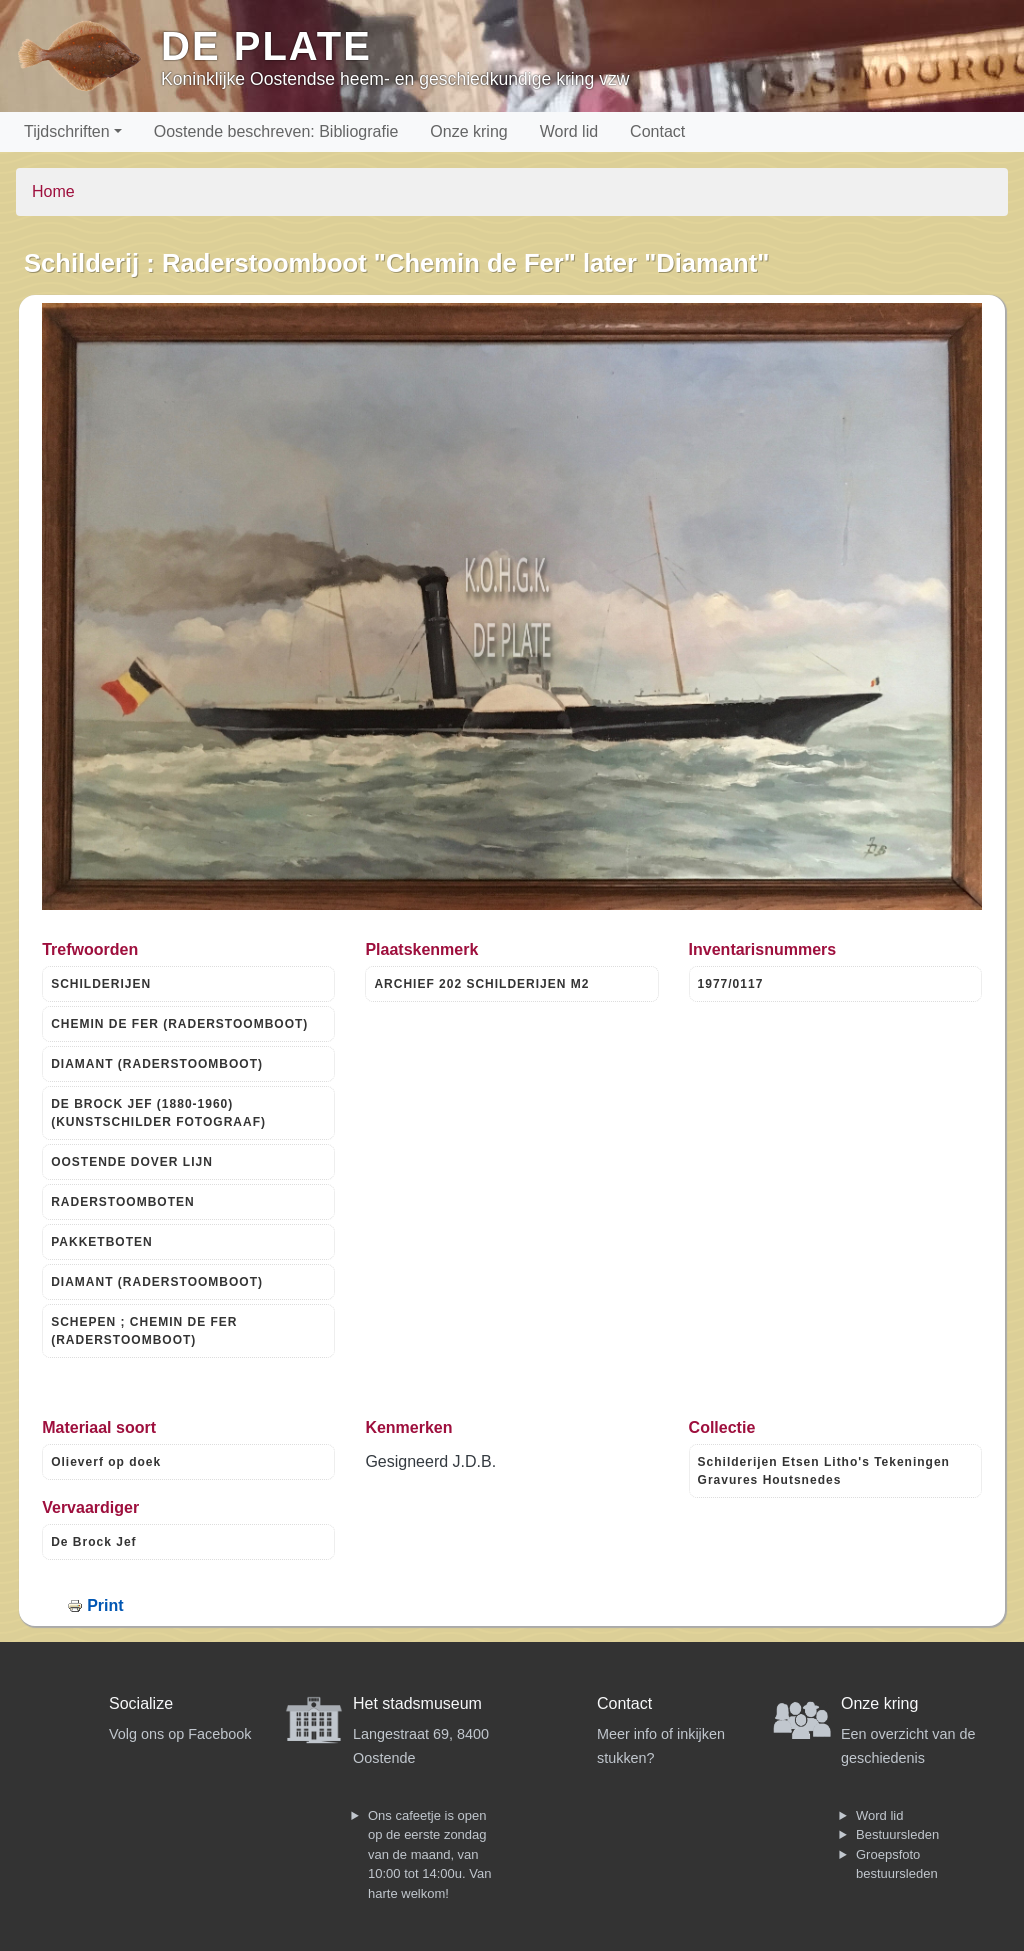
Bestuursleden (897, 1834)
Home (53, 191)
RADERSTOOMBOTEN (122, 1202)
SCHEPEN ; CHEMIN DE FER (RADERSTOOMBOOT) (144, 1331)
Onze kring (468, 131)
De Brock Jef (93, 1542)
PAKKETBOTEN (101, 1242)
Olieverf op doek (106, 1462)
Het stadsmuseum (417, 1703)
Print (105, 1605)
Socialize (141, 1703)
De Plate (266, 46)
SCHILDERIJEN (101, 984)
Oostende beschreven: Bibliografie (276, 131)
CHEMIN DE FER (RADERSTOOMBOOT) (179, 1024)
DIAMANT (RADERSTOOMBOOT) (157, 1064)
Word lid (569, 131)
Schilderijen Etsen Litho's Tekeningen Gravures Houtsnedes (824, 1471)
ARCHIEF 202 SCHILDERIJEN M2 (481, 984)
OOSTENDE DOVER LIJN (132, 1162)
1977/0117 (731, 984)
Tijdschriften (67, 131)
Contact (657, 131)
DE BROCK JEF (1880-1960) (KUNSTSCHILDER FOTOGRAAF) (158, 1113)
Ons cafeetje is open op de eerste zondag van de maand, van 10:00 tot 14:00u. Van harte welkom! (429, 1854)
